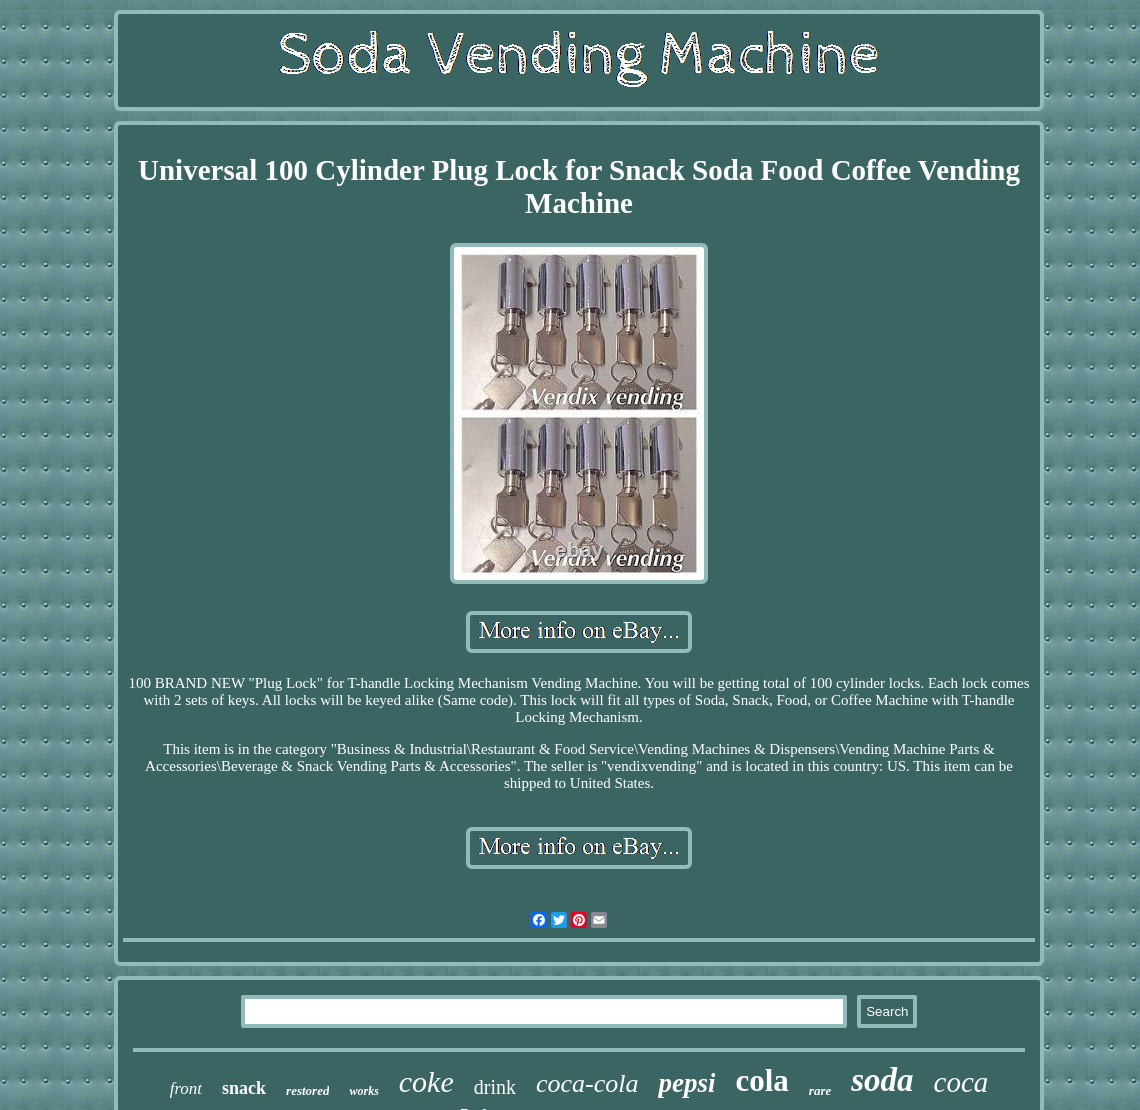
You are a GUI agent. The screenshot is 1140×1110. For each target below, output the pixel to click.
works (363, 1091)
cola (761, 1080)
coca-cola (587, 1083)
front (186, 1088)
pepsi (686, 1083)
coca (961, 1082)
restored (307, 1090)
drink (495, 1087)
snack (244, 1088)
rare (820, 1090)
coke (426, 1081)
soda (882, 1080)
